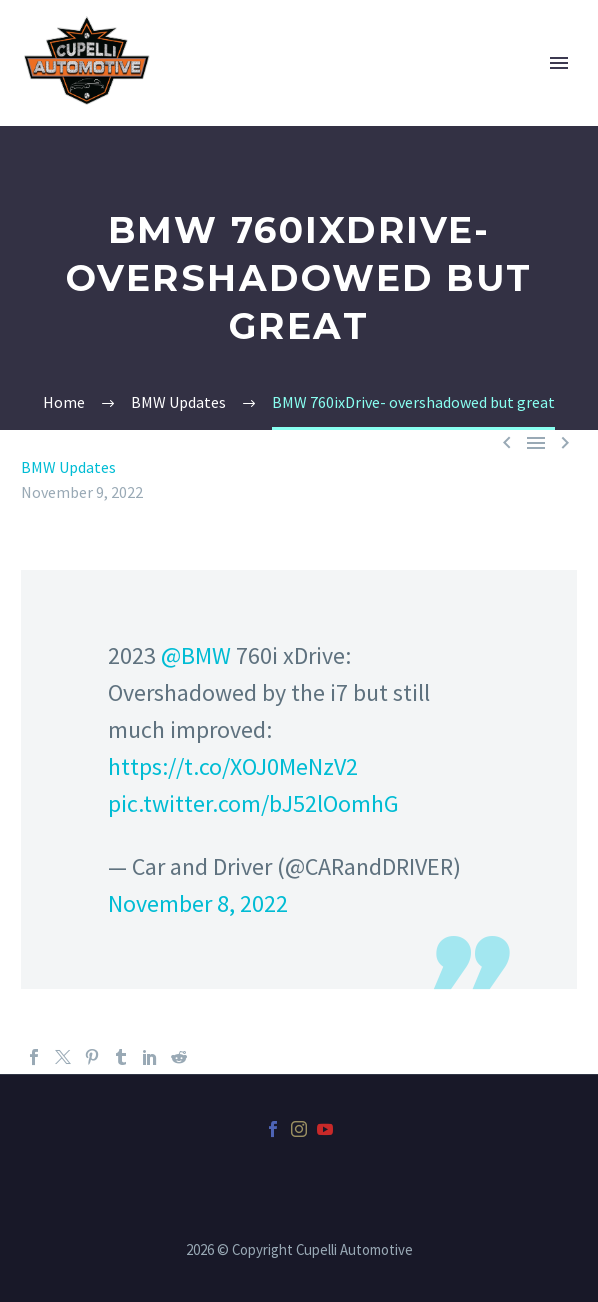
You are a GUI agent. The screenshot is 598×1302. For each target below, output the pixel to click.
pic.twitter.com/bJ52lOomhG (253, 803)
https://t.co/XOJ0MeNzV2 (233, 766)
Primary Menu (559, 63)
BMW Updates (68, 467)
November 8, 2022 (198, 903)
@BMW (196, 655)
